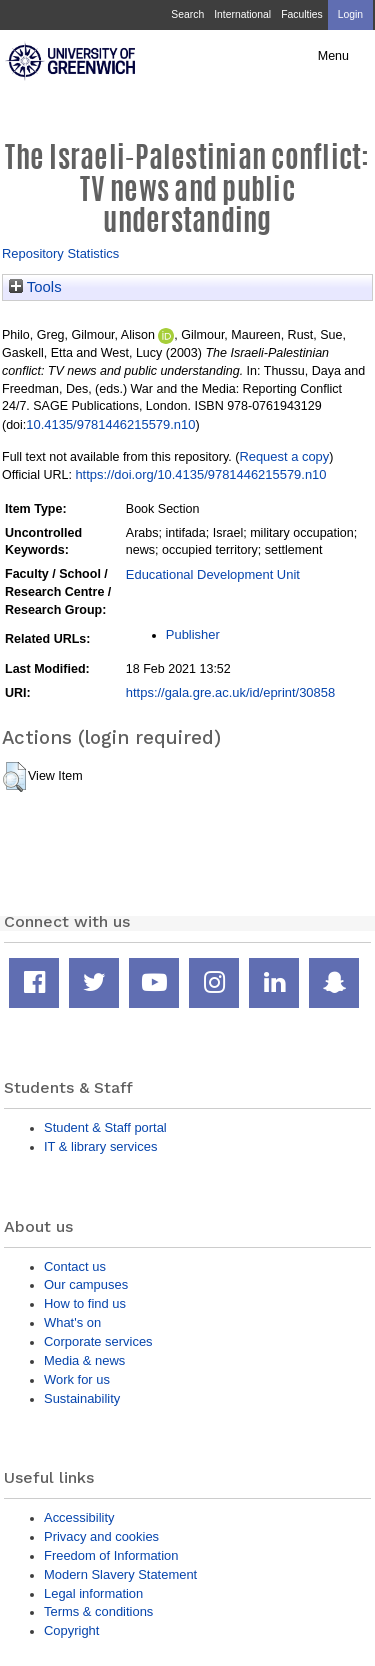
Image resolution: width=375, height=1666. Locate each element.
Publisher (193, 634)
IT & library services (100, 1146)
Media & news (84, 1360)
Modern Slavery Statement (120, 1574)
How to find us (85, 1303)
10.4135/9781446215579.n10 (110, 424)
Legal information (93, 1593)
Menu (333, 56)
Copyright (71, 1630)
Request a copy (284, 456)
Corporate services (98, 1341)
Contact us (75, 1266)
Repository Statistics (60, 253)
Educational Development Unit (213, 574)
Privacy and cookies (101, 1536)
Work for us (77, 1379)
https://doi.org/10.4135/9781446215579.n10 (200, 474)
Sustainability (82, 1398)
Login (350, 14)
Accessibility (79, 1517)
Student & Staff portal (105, 1127)
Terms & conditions (98, 1611)
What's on (72, 1322)
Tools (35, 287)
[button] (14, 777)
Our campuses (86, 1284)
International (242, 14)
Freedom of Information (111, 1555)
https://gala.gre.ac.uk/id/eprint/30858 (230, 692)
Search (187, 14)
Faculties (301, 14)
